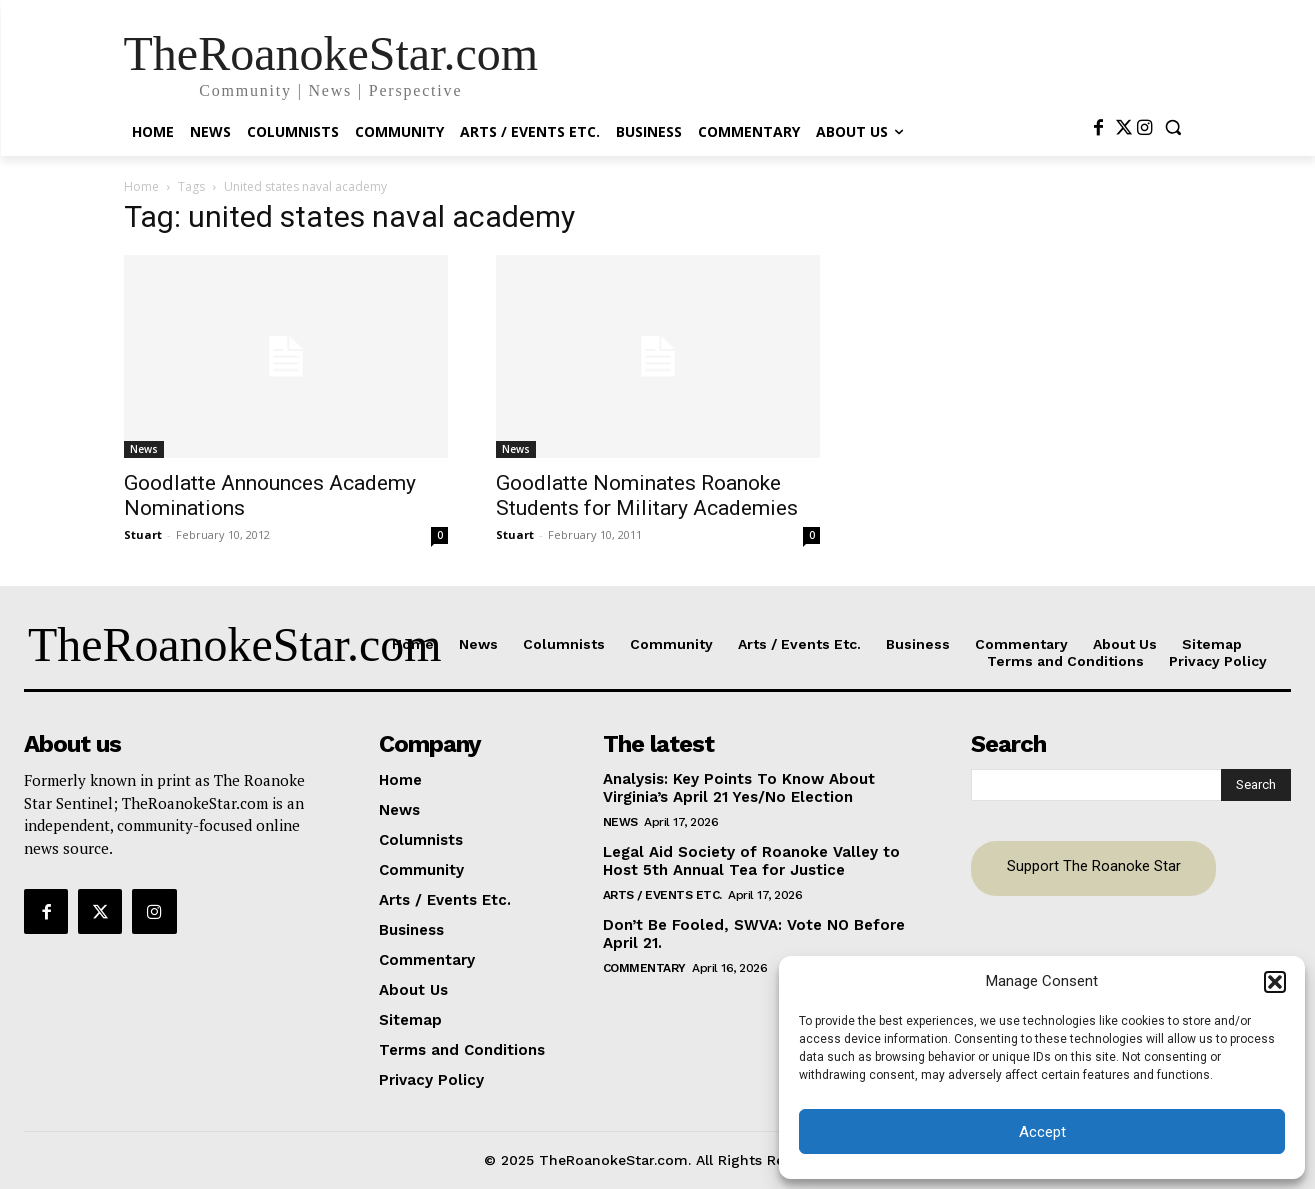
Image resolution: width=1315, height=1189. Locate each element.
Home (141, 186)
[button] (1275, 982)
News (144, 449)
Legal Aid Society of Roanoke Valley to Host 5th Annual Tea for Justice (751, 861)
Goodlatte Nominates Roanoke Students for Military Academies (647, 495)
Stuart (143, 534)
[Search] (1256, 785)
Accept (1042, 1132)
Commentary (644, 968)
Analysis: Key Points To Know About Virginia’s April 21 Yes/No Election (739, 788)
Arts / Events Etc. (662, 895)
